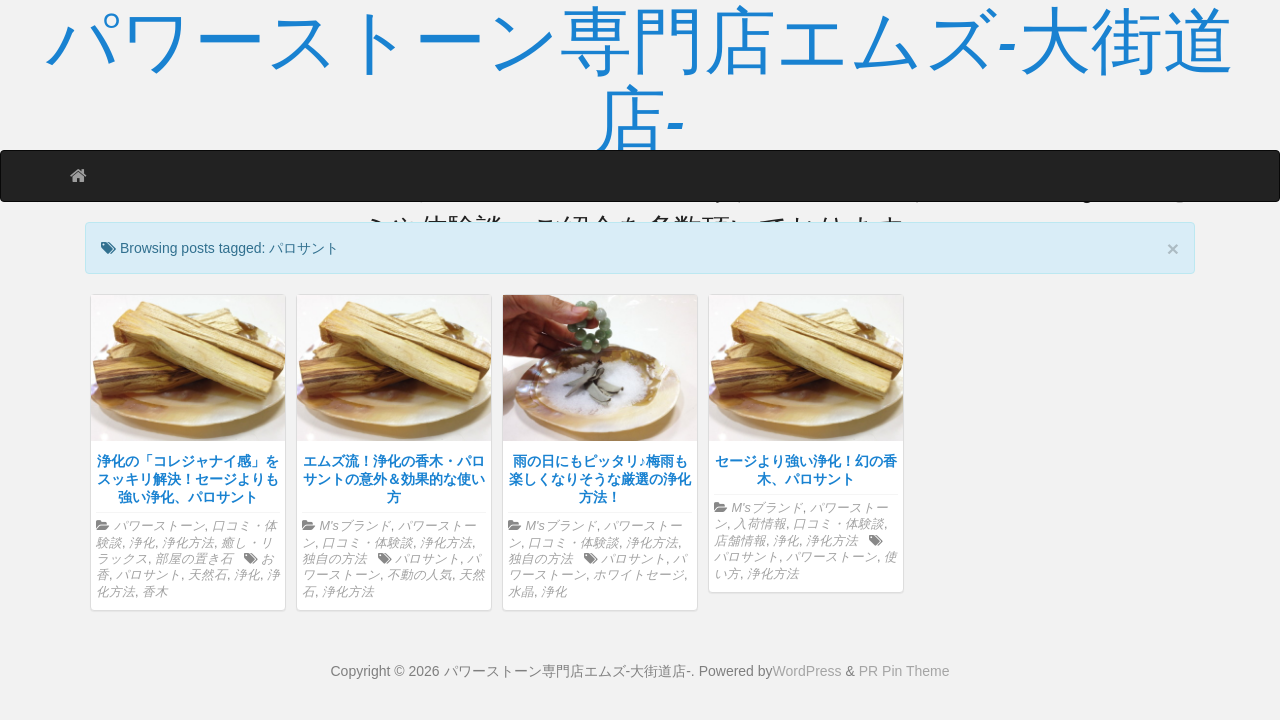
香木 (155, 592)
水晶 (521, 592)
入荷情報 (760, 524)
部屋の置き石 (194, 559)
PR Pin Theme (904, 671)
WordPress (807, 671)
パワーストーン (159, 526)
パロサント (148, 575)
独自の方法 (334, 559)
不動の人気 (419, 575)
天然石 (207, 575)
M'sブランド (355, 526)
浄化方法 (188, 543)
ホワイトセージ (638, 575)
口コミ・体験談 (367, 543)
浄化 (142, 543)
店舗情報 (740, 541)
